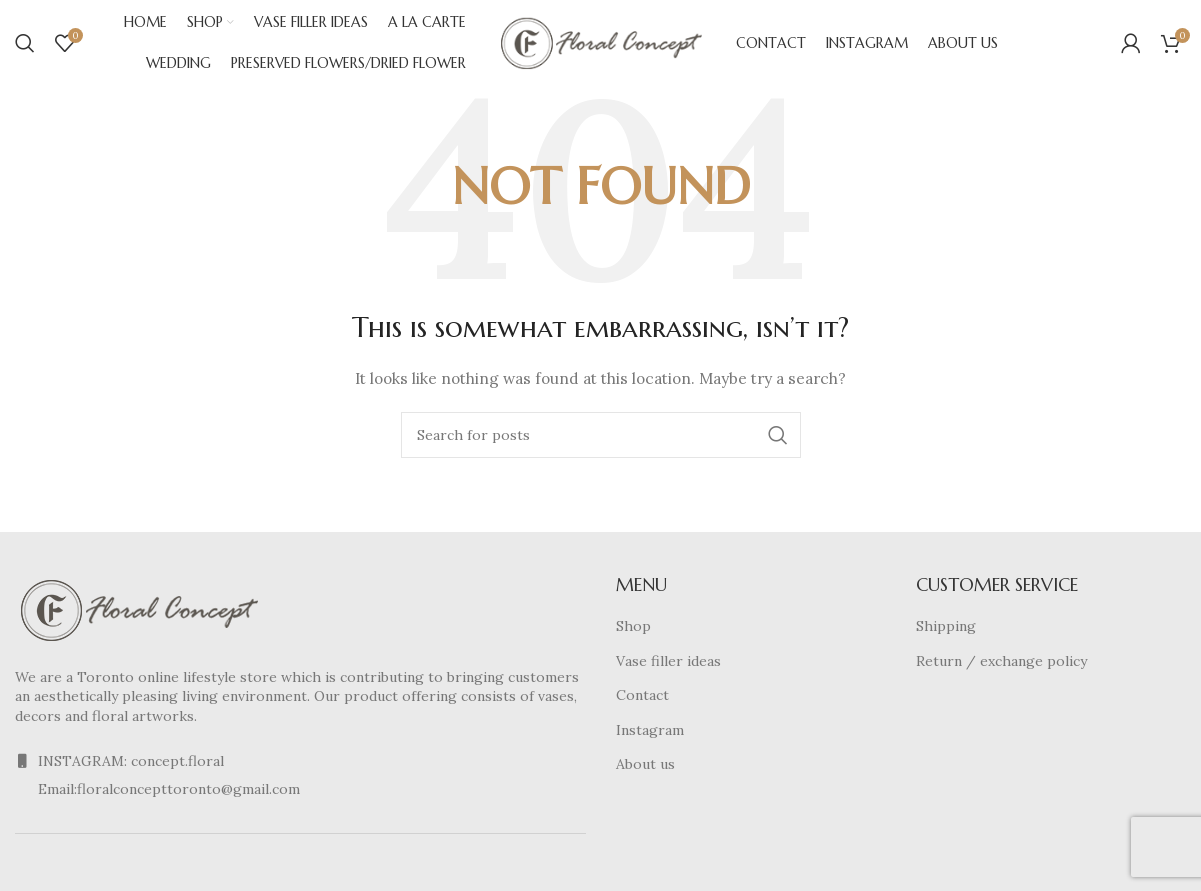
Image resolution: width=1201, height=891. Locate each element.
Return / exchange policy (1001, 664)
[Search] (25, 45)
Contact (642, 699)
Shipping (946, 630)
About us (645, 768)
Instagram (650, 733)
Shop (633, 630)
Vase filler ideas (668, 664)
